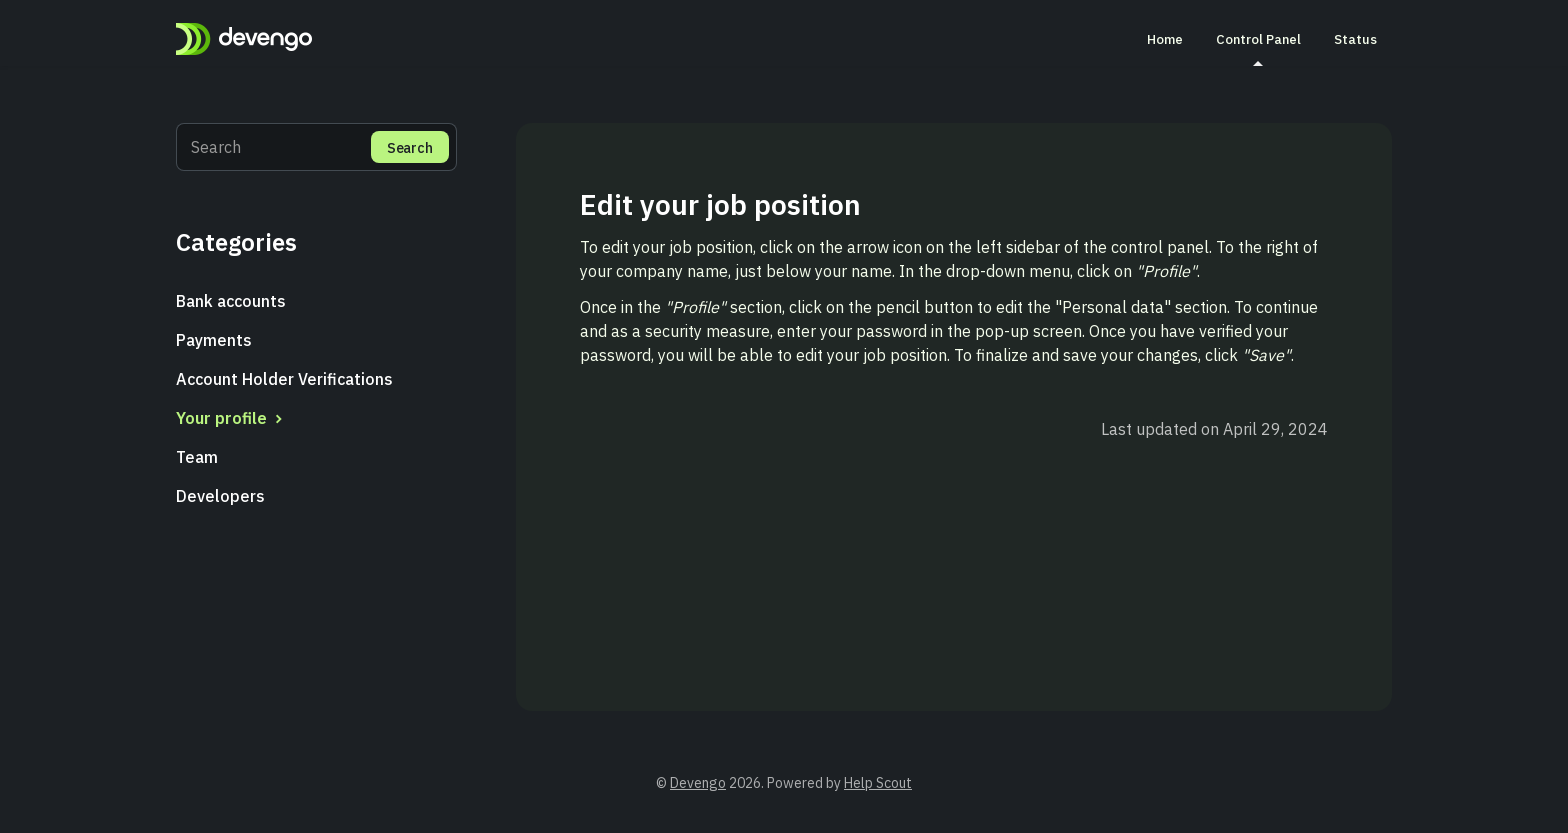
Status (1355, 39)
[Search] (316, 147)
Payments (214, 340)
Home (1165, 39)
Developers (220, 496)
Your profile (231, 418)
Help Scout (878, 783)
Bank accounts (231, 301)
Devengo (698, 783)
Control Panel (1258, 48)
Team (197, 457)
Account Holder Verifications (284, 379)
